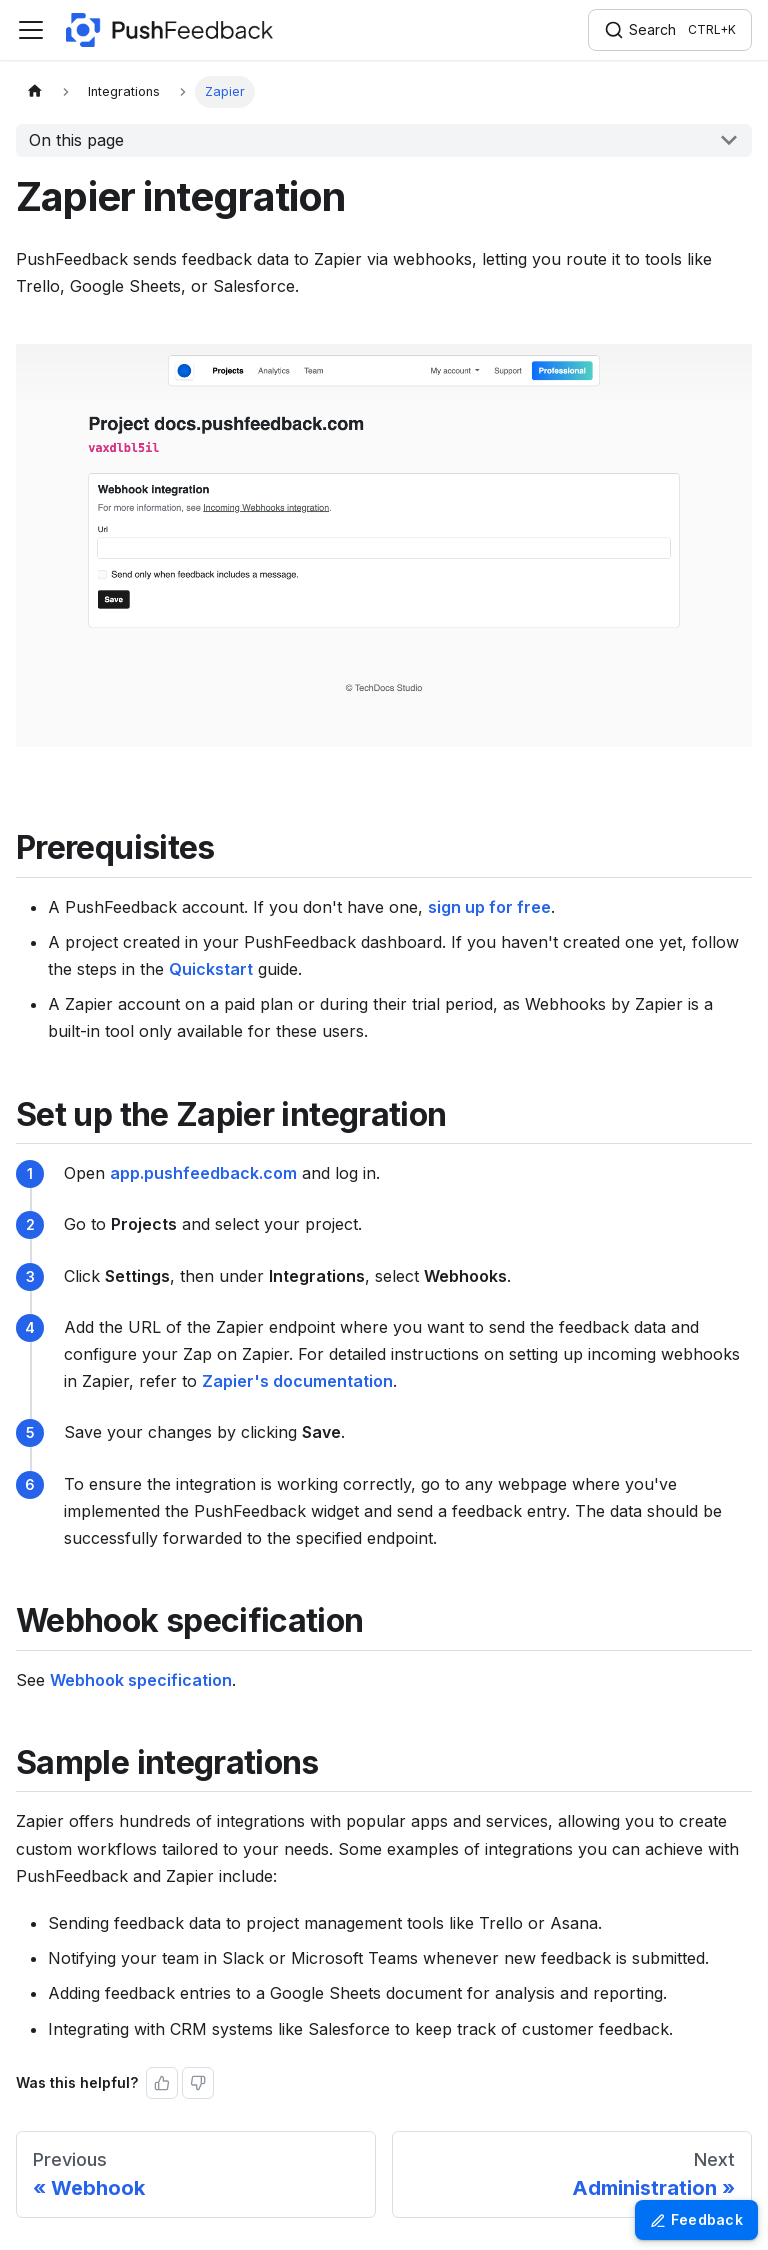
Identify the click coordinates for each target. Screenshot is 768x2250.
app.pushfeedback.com (203, 1173)
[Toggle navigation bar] (31, 30)
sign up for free (489, 907)
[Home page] (35, 92)
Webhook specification (141, 1680)
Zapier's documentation (297, 1381)
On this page (76, 140)
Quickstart (211, 969)
